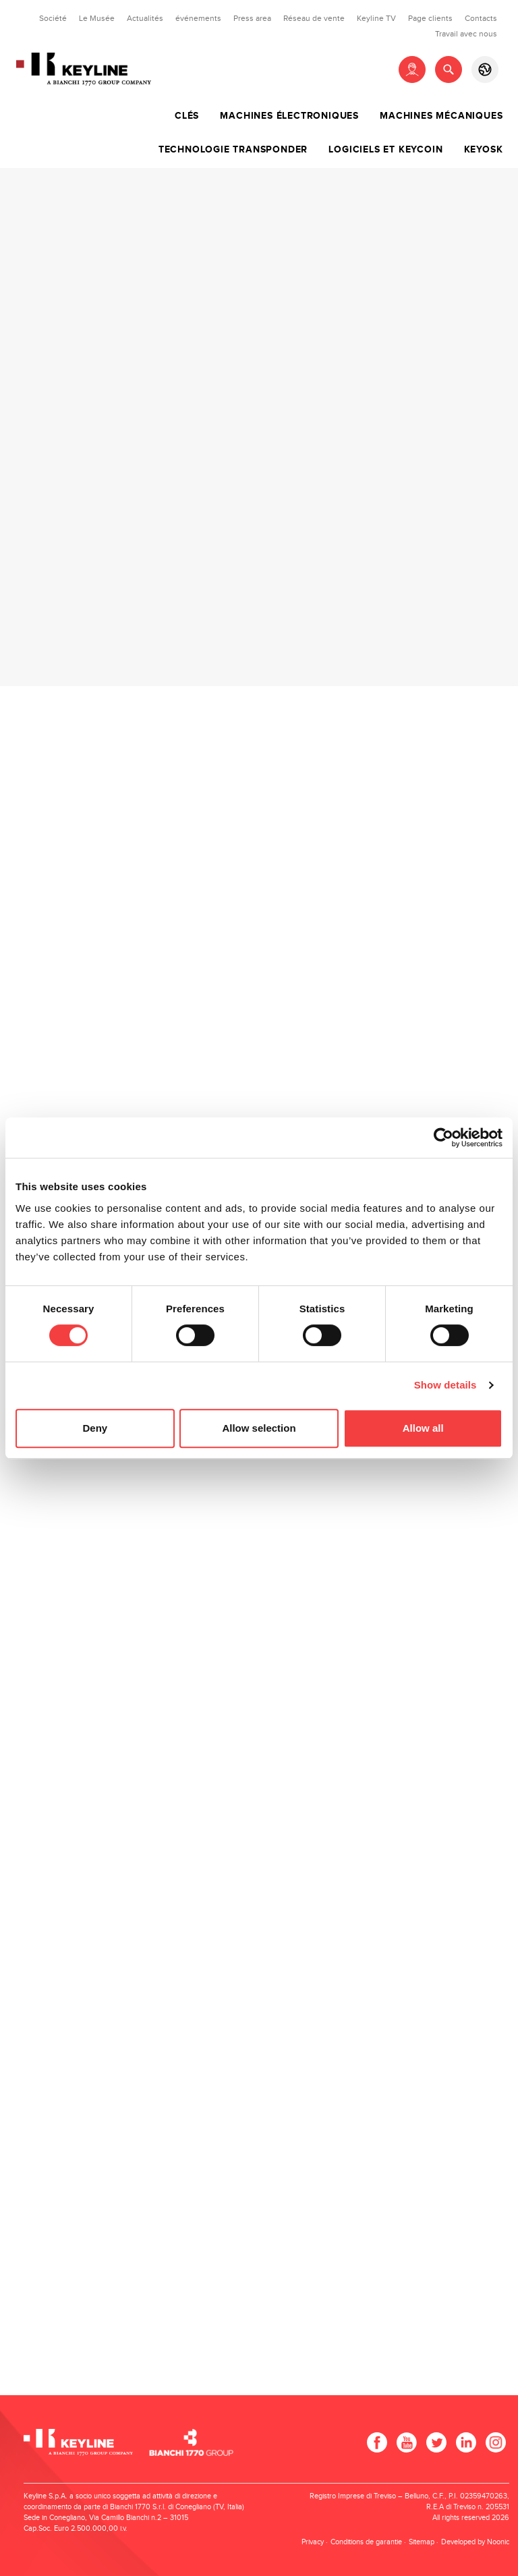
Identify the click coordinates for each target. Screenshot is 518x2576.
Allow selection (258, 1428)
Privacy (312, 2542)
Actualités (145, 18)
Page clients (430, 18)
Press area (252, 18)
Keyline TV (376, 18)
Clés (187, 116)
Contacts (481, 18)
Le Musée (97, 18)
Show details (445, 1385)
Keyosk (483, 149)
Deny (94, 1428)
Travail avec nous (466, 33)
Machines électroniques (289, 116)
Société (53, 18)
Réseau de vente (314, 18)
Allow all (423, 1428)
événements (198, 18)
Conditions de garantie (366, 2542)
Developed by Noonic (475, 2542)
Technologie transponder (233, 149)
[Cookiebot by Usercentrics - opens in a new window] (443, 1137)
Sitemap (421, 2542)
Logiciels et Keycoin (385, 149)
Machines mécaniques (441, 116)
